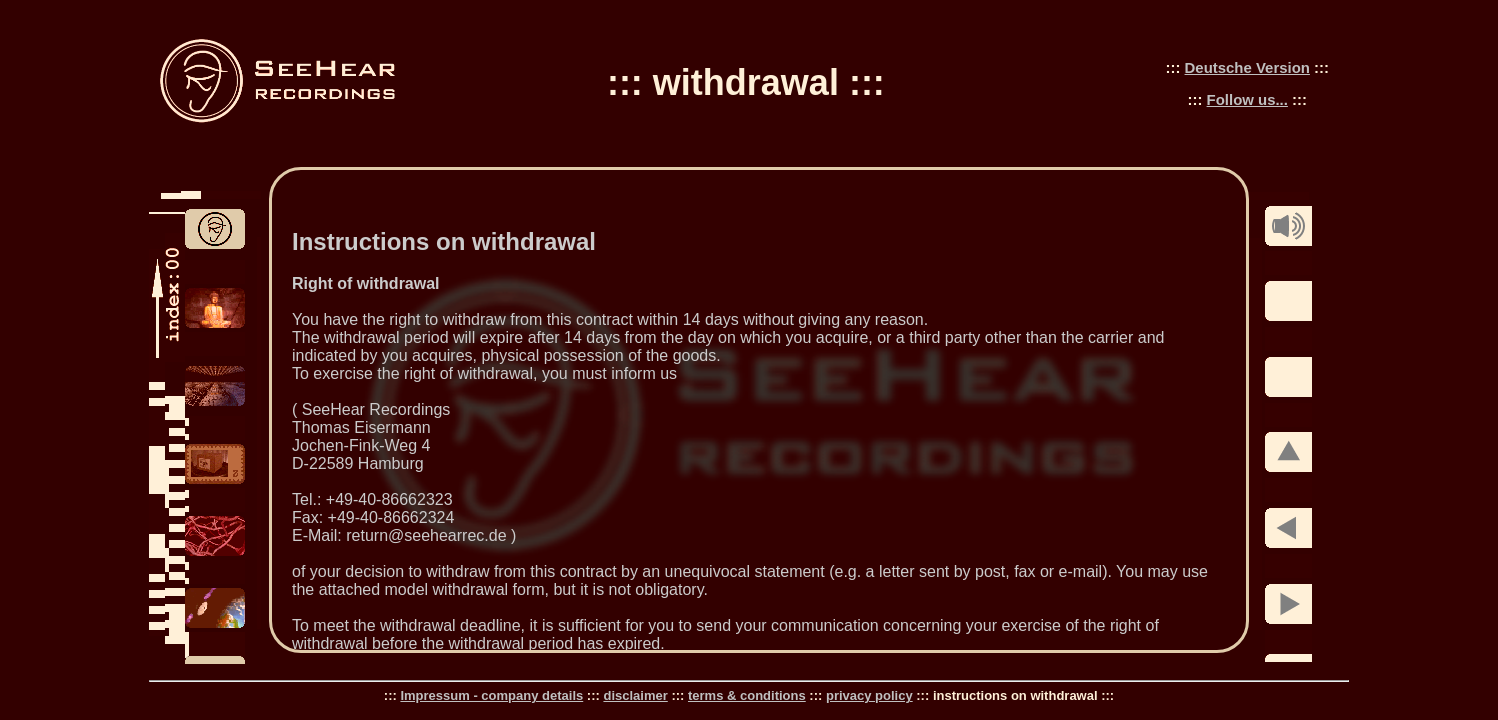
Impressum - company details (491, 695)
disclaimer (635, 695)
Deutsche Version (1247, 67)
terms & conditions (747, 695)
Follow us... (1247, 99)
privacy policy (869, 695)
